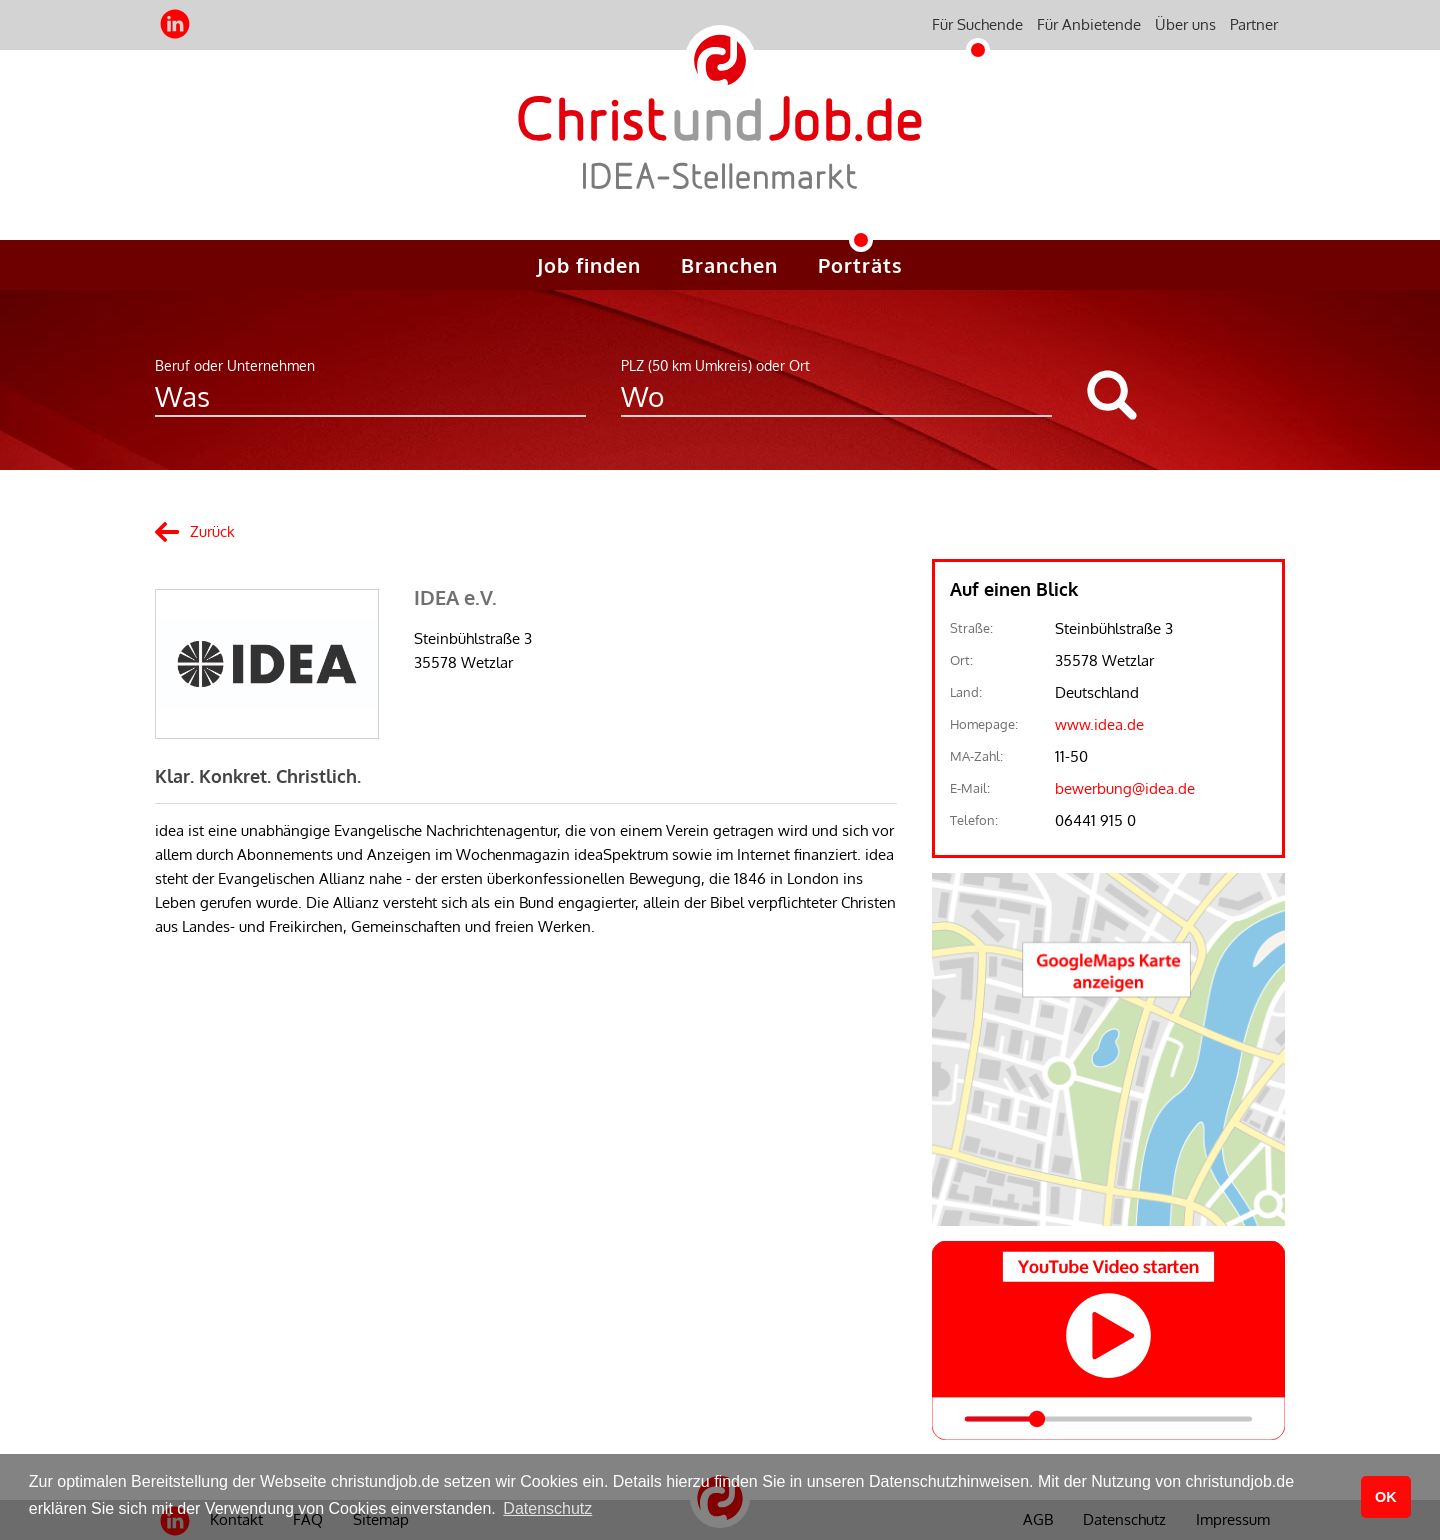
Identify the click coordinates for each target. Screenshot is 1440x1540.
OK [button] (1386, 1497)
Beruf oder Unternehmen (235, 365)
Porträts (860, 265)
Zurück (212, 531)
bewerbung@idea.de (1125, 788)
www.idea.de (1099, 724)
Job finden (589, 265)
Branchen (729, 265)
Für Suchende (977, 24)
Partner (1254, 24)
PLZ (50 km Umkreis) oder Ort (715, 365)
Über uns (1185, 24)
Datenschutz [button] (547, 1508)
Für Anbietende (1089, 24)
